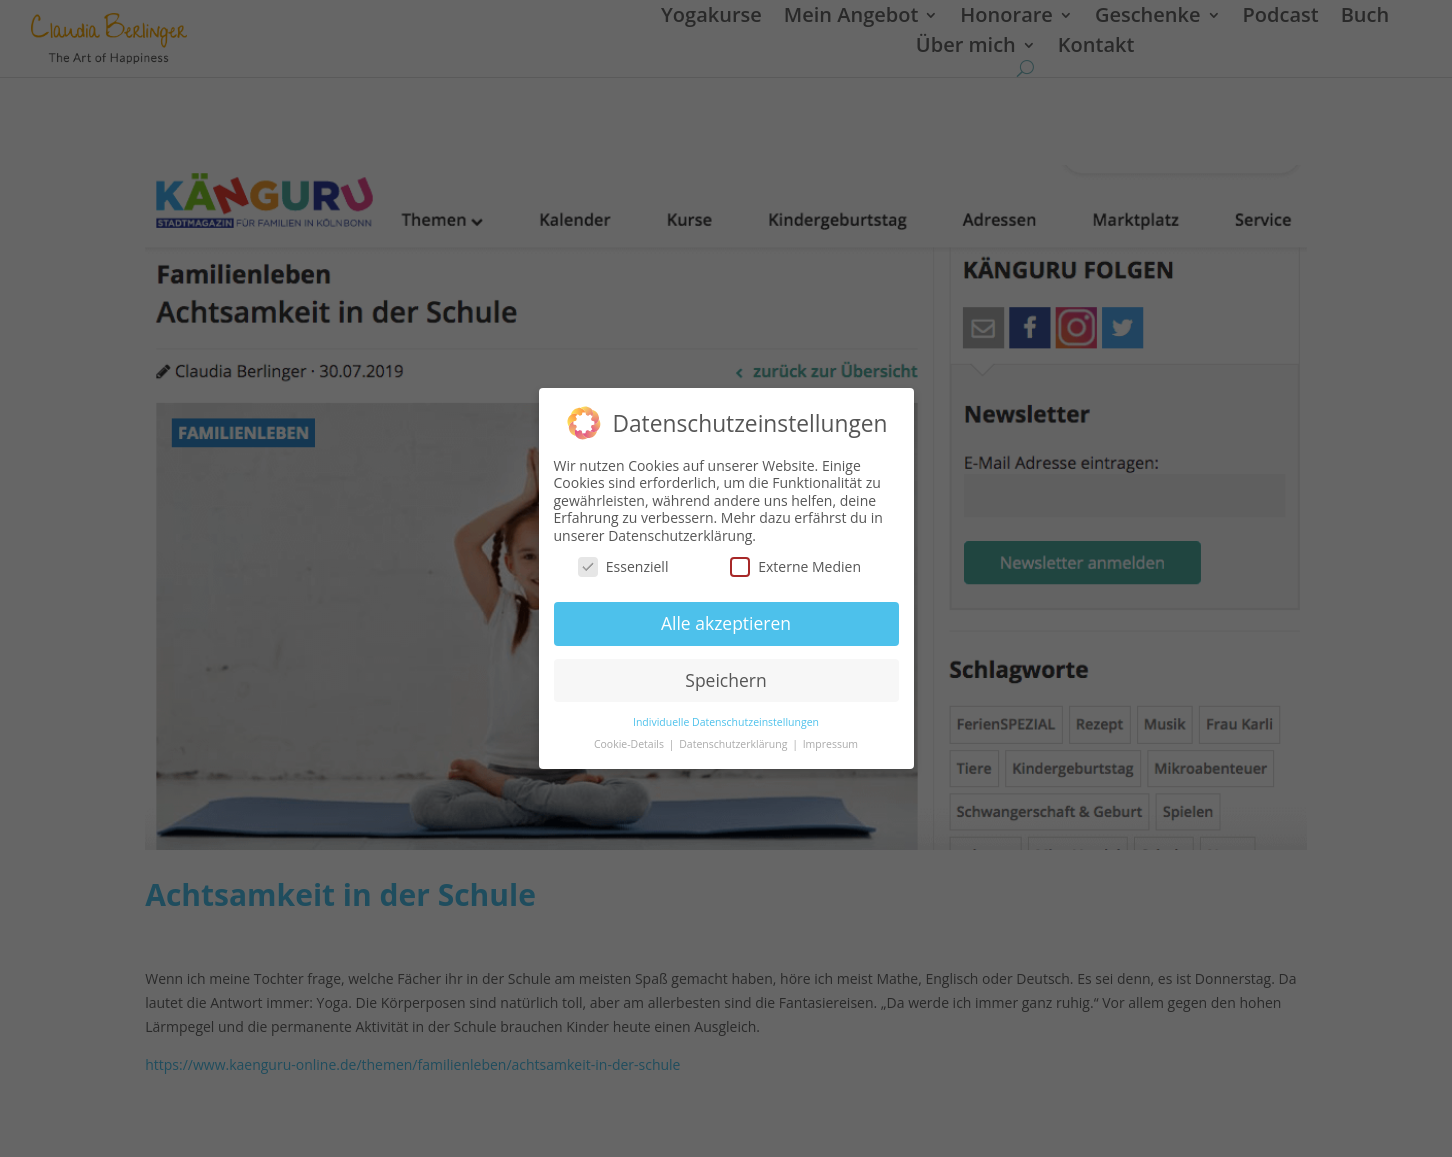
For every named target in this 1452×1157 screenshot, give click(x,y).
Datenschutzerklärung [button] (734, 744)
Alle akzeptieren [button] (726, 623)
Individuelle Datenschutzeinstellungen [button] (726, 722)
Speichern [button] (725, 680)
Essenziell (623, 566)
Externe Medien (795, 566)
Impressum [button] (830, 744)
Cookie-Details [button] (630, 744)
